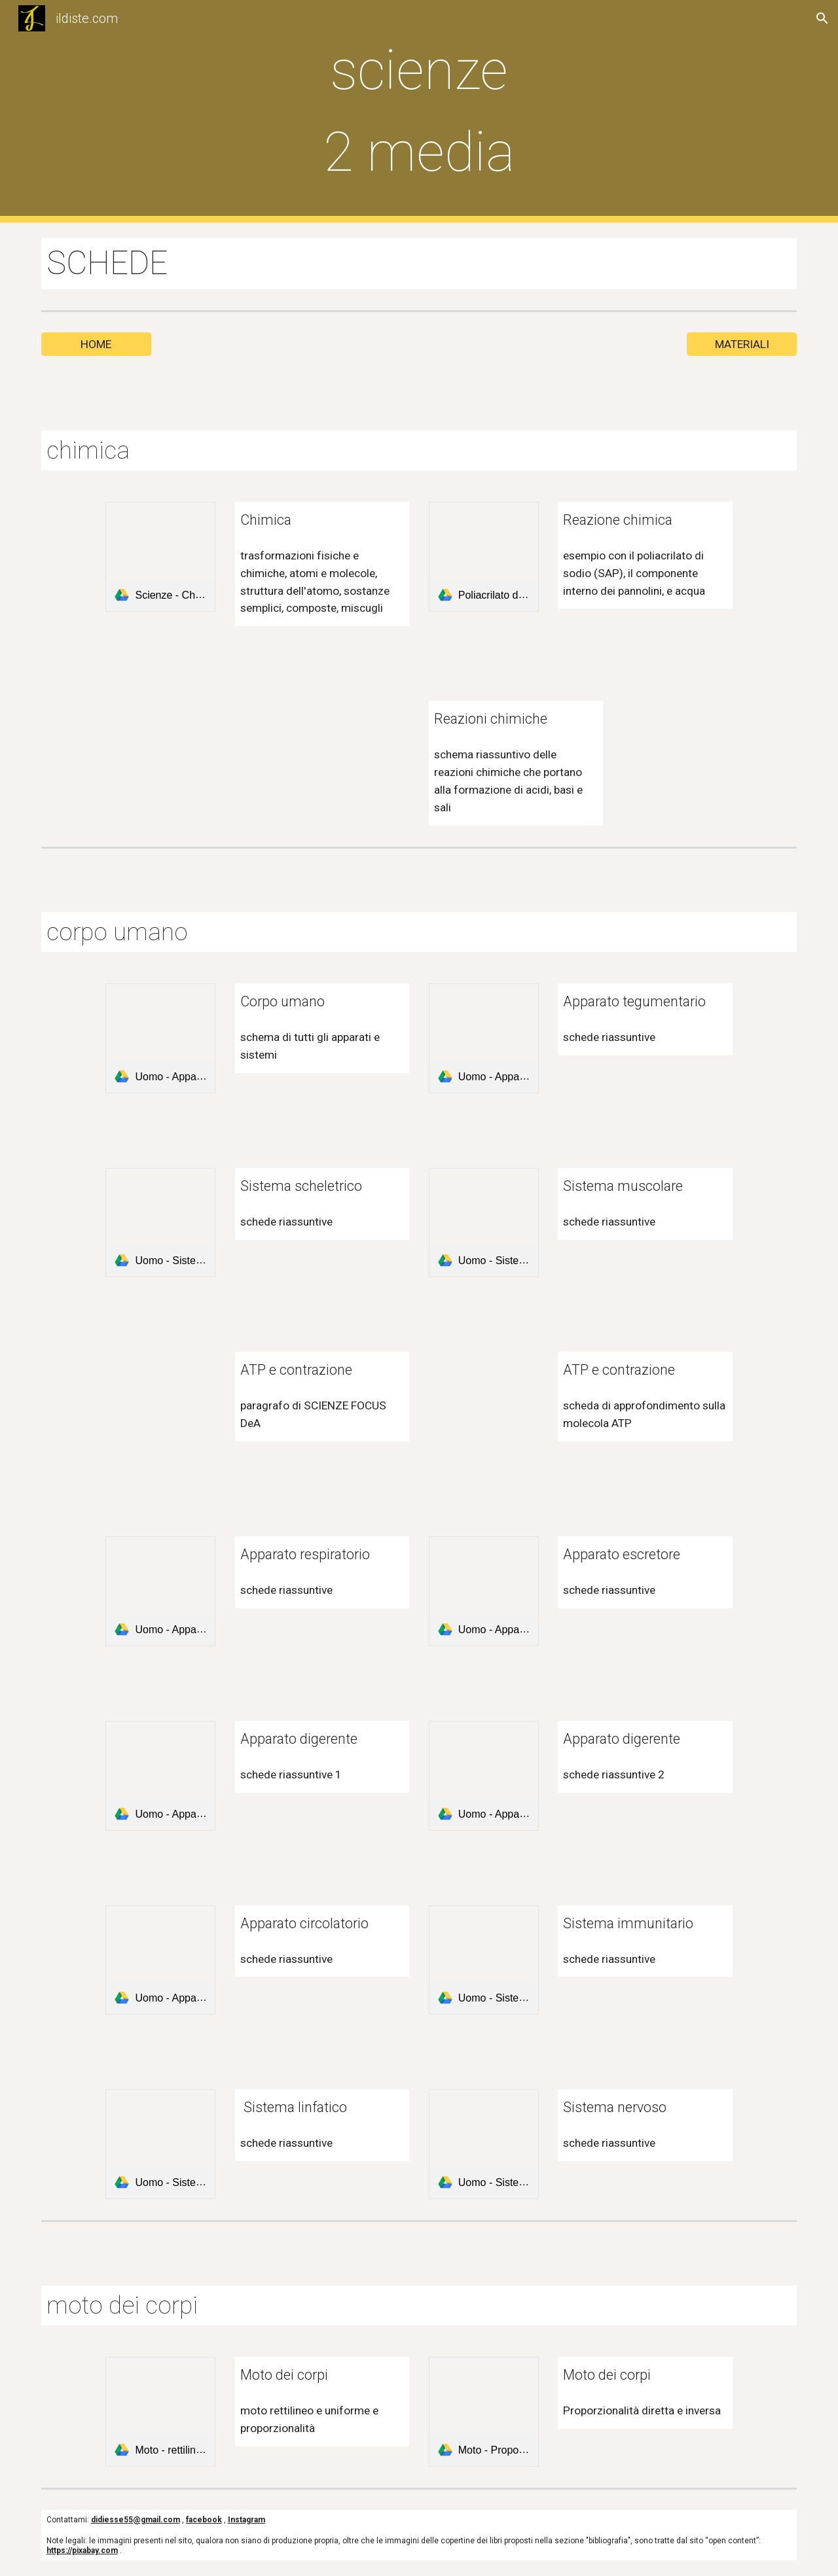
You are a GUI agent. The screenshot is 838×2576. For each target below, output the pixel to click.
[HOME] (96, 343)
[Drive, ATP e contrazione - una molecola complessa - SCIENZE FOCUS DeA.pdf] (484, 1407)
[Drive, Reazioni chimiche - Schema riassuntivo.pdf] (354, 756)
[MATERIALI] (741, 343)
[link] (160, 557)
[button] (822, 18)
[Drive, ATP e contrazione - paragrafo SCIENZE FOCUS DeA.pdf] (160, 1407)
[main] (419, 111)
